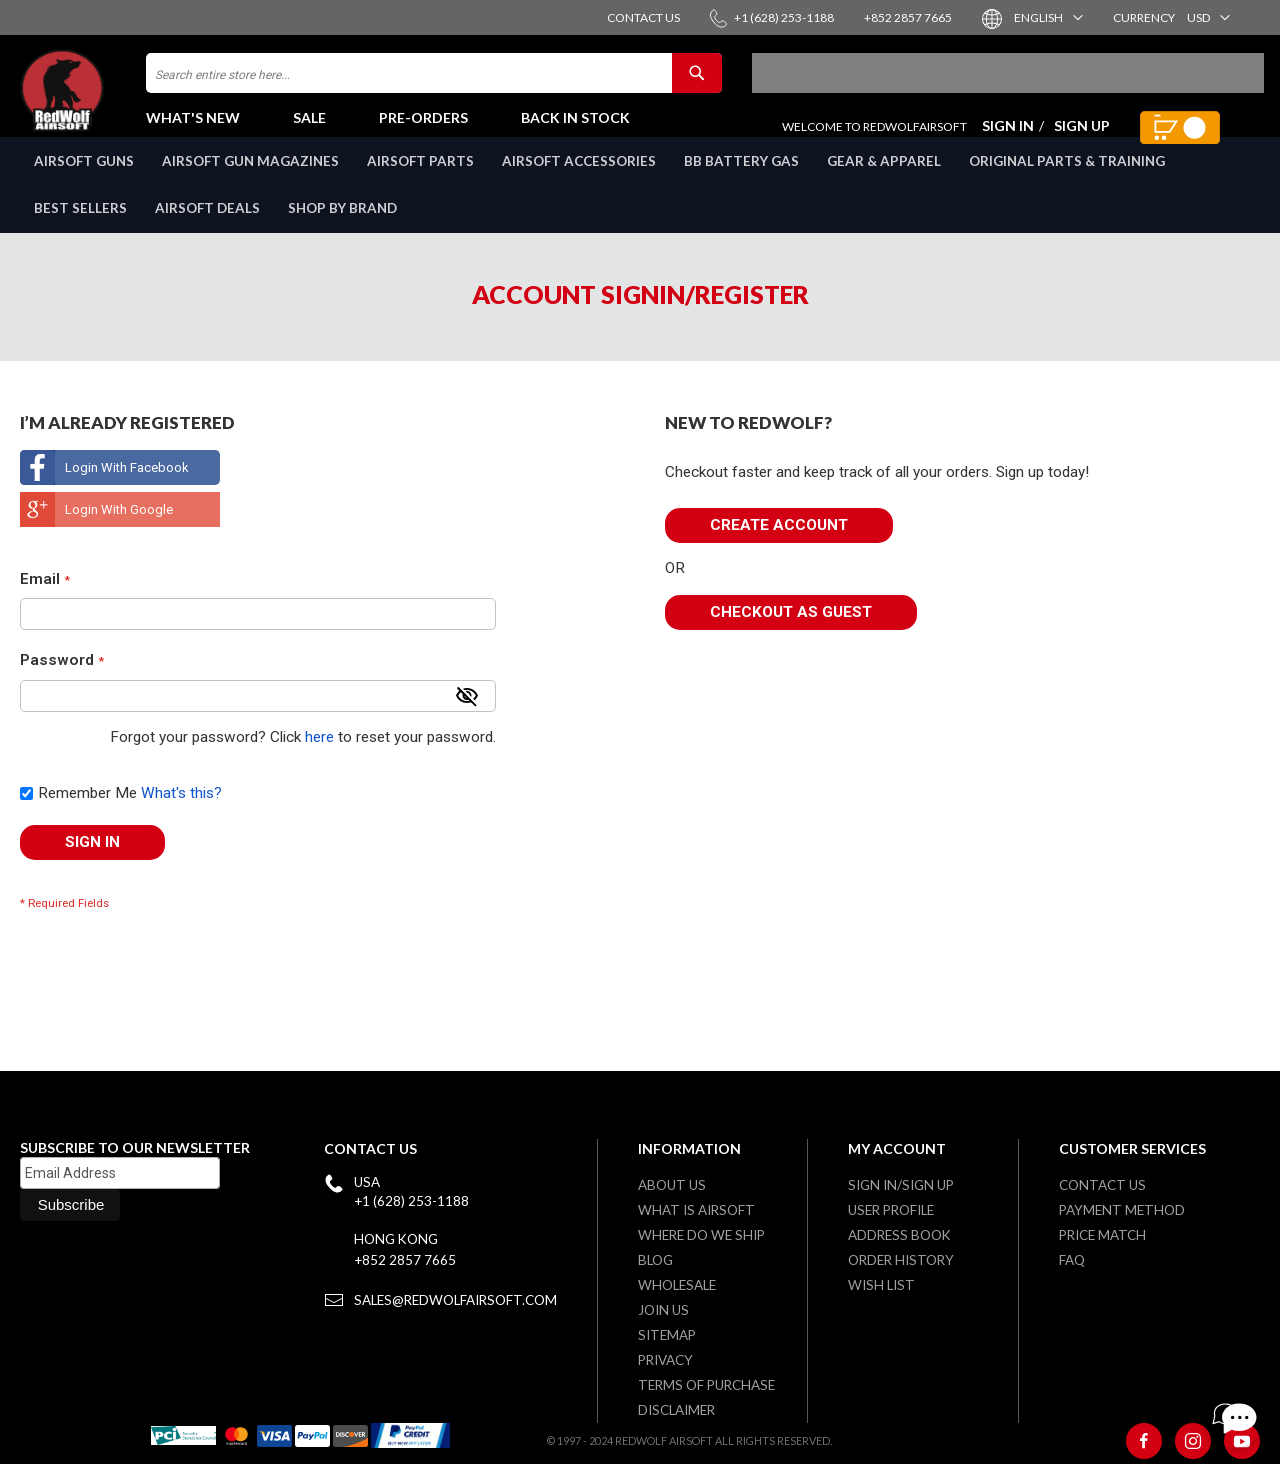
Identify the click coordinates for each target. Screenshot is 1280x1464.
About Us (672, 1185)
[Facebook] (1144, 1441)
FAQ (1072, 1260)
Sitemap (667, 1335)
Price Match (1102, 1235)
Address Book (899, 1235)
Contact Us (1102, 1185)
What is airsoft (696, 1210)
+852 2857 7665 (405, 1260)
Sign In (1008, 135)
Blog (655, 1260)
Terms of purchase (706, 1385)
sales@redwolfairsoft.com (455, 1300)
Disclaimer (676, 1410)
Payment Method (1122, 1210)
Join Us (663, 1310)
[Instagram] (1193, 1441)
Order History (901, 1260)
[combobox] (434, 83)
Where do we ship (701, 1235)
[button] (1047, 17)
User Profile (891, 1210)
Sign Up (1082, 135)
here (319, 759)
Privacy (665, 1360)
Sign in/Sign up (901, 1185)
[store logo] (105, 100)
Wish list (881, 1285)
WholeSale (677, 1285)
